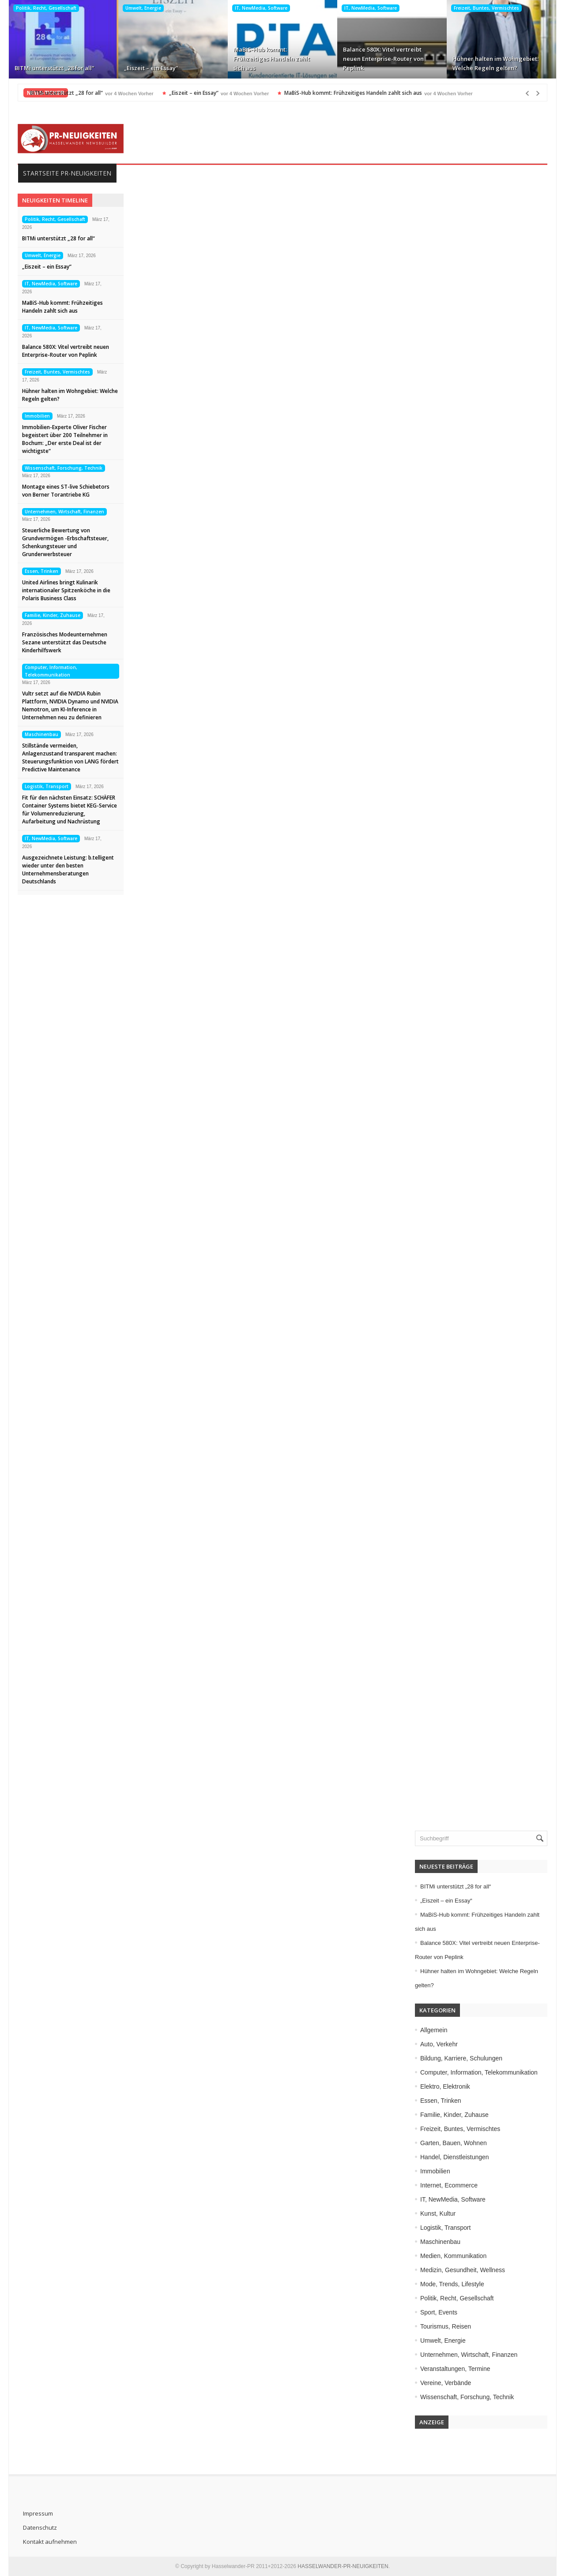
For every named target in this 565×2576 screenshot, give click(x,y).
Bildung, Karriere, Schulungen (461, 2058)
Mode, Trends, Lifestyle (452, 2284)
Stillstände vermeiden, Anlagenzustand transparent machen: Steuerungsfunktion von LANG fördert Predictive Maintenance (70, 757)
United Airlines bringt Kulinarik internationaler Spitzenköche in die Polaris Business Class (66, 590)
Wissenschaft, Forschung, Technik (63, 468)
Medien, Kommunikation (453, 2255)
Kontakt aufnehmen (50, 2542)
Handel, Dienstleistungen (454, 2157)
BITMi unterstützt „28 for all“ (54, 68)
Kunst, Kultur (438, 2213)
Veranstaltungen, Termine (455, 2368)
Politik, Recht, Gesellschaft (46, 8)
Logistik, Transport (46, 786)
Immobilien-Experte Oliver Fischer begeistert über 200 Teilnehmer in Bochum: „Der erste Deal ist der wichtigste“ (65, 439)
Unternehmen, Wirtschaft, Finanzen (64, 511)
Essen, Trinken (41, 571)
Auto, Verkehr (439, 2044)
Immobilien (37, 416)
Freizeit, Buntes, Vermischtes (486, 8)
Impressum (38, 2513)
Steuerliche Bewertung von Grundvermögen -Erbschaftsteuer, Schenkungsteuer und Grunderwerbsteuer (65, 542)
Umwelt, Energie (143, 8)
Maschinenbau (41, 734)
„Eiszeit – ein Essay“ (151, 68)
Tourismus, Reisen (445, 2326)
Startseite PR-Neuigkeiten (67, 173)
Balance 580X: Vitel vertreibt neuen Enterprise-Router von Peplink (383, 58)
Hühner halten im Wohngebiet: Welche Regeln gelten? (495, 63)
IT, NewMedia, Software (261, 8)
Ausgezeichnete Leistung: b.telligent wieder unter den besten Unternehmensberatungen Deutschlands (68, 869)
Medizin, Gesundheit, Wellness (462, 2269)
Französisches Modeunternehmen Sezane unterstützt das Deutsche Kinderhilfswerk (64, 642)
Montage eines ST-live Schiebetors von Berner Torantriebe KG (65, 490)
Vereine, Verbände (445, 2382)
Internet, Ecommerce (449, 2185)
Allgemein (433, 2030)
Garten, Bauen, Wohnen (453, 2142)
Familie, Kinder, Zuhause (52, 615)
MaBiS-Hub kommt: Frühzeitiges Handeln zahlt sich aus (272, 58)
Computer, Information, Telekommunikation (51, 671)
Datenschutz (40, 2527)
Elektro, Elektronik (445, 2086)
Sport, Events (438, 2312)
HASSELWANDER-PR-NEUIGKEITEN (343, 2566)
